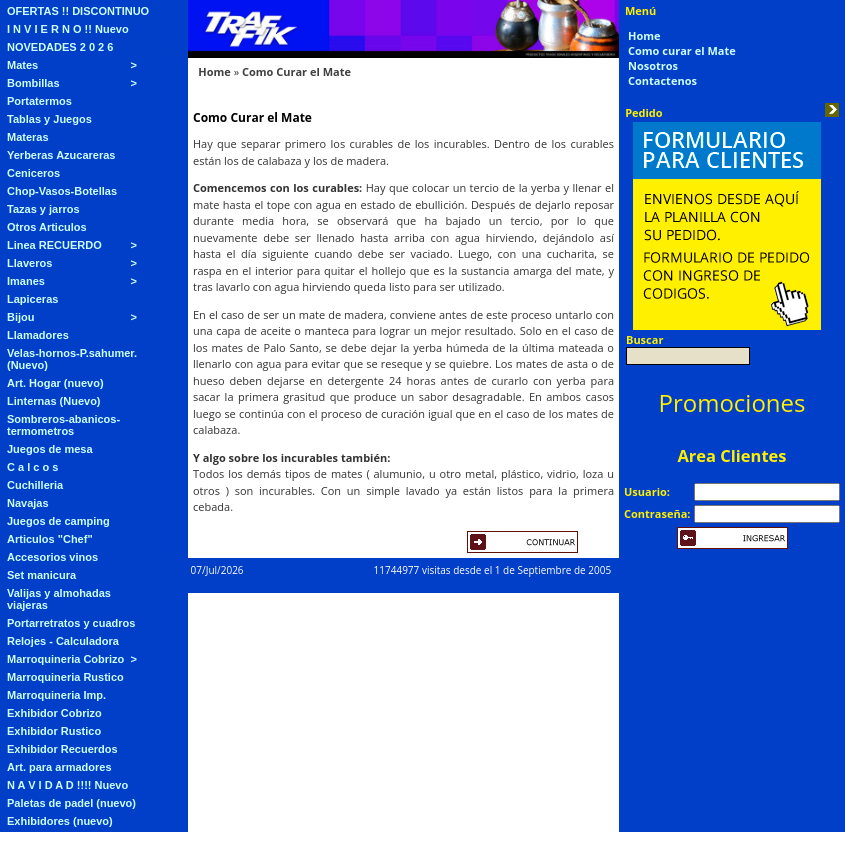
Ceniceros (33, 173)
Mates (22, 65)
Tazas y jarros (43, 209)
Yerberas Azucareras (61, 155)
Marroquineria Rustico (65, 677)
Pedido (644, 112)
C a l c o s (32, 467)
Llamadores (38, 335)
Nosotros (653, 65)
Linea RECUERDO (54, 245)
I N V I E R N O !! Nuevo (68, 29)
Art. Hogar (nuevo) (55, 383)
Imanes (26, 281)
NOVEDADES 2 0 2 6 (60, 47)
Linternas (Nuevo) (54, 401)
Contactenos (662, 80)
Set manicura (41, 575)
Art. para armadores (59, 767)
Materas (28, 137)
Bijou (21, 317)
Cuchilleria (35, 485)
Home (214, 71)
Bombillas (33, 83)
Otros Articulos (47, 227)
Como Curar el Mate (296, 71)
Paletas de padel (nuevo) (71, 803)
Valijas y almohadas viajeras (59, 599)
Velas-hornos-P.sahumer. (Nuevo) (72, 359)
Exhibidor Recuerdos (62, 749)
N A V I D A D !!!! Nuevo (67, 785)
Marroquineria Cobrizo (65, 659)
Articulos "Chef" (50, 539)
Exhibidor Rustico (54, 731)
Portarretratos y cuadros (71, 623)
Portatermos (39, 101)
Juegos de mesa (50, 449)
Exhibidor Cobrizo (54, 713)
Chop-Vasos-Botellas (62, 191)
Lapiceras (32, 299)
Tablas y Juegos (49, 119)
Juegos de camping (58, 521)
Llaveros (29, 263)
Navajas (28, 503)
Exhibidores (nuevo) (60, 821)
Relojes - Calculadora (63, 641)
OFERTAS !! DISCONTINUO (78, 11)
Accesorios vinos (52, 557)
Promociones (732, 402)
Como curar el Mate (682, 50)
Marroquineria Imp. (56, 695)
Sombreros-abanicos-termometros (63, 425)
